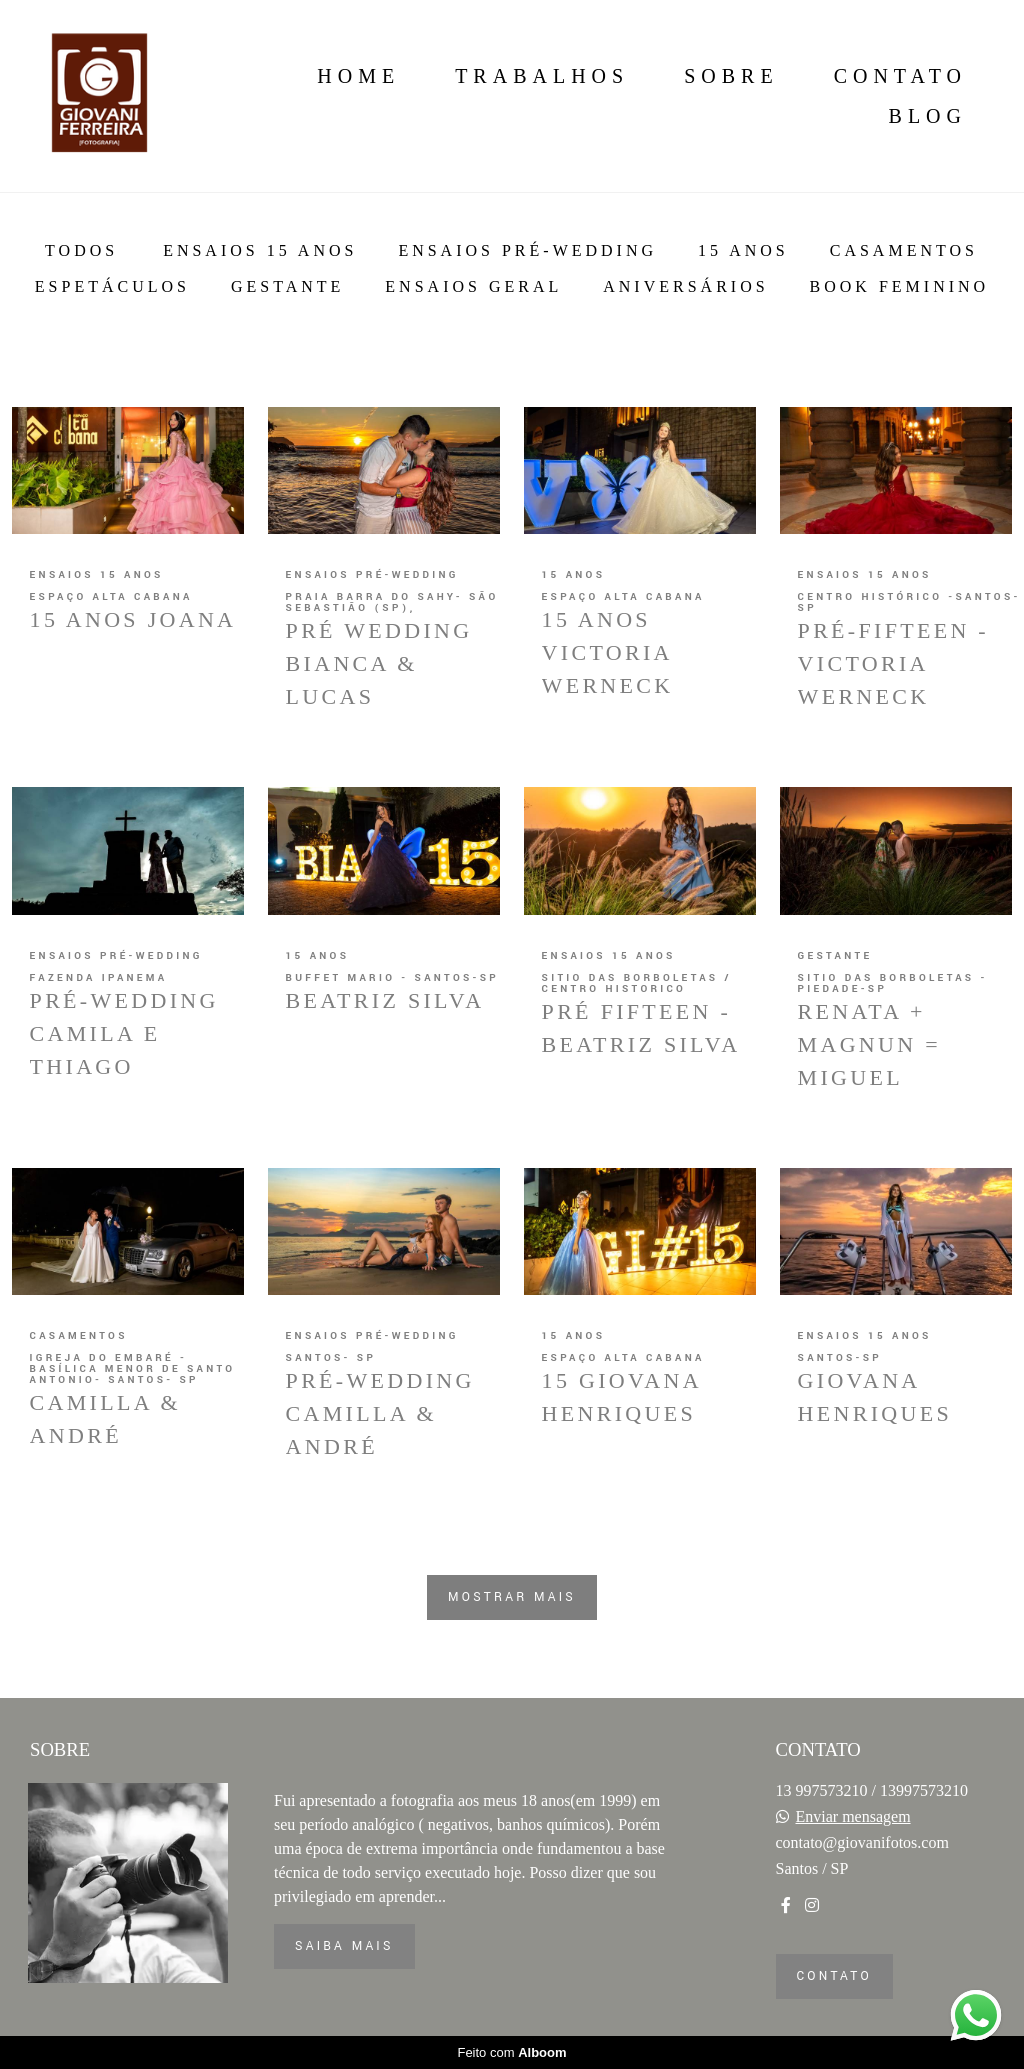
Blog (928, 116)
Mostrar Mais (512, 1597)
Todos (81, 251)
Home (358, 76)
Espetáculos (112, 287)
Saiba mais (344, 1946)
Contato (900, 76)
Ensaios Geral (473, 287)
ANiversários (685, 287)
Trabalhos (542, 76)
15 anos (743, 251)
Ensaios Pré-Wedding (527, 251)
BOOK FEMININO (900, 287)
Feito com (511, 2052)
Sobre (731, 76)
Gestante (287, 287)
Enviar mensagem (853, 1817)
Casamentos (904, 251)
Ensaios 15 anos (260, 251)
